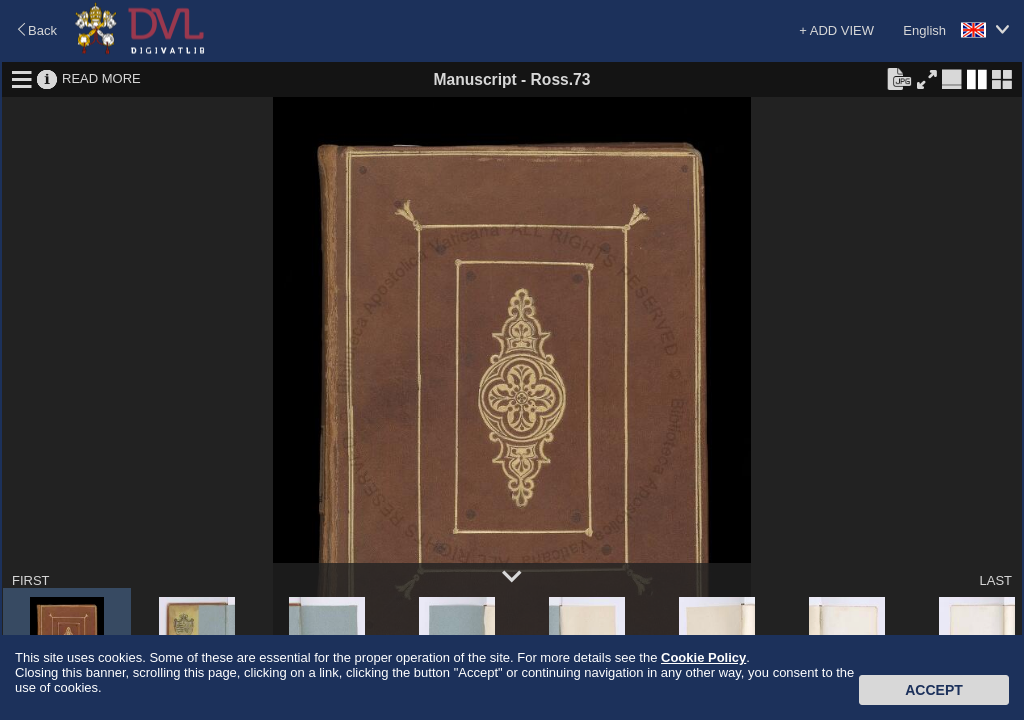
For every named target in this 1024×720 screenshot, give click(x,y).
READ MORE (101, 78)
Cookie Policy (703, 657)
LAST (995, 580)
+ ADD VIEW (836, 30)
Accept (934, 690)
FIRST (31, 580)
